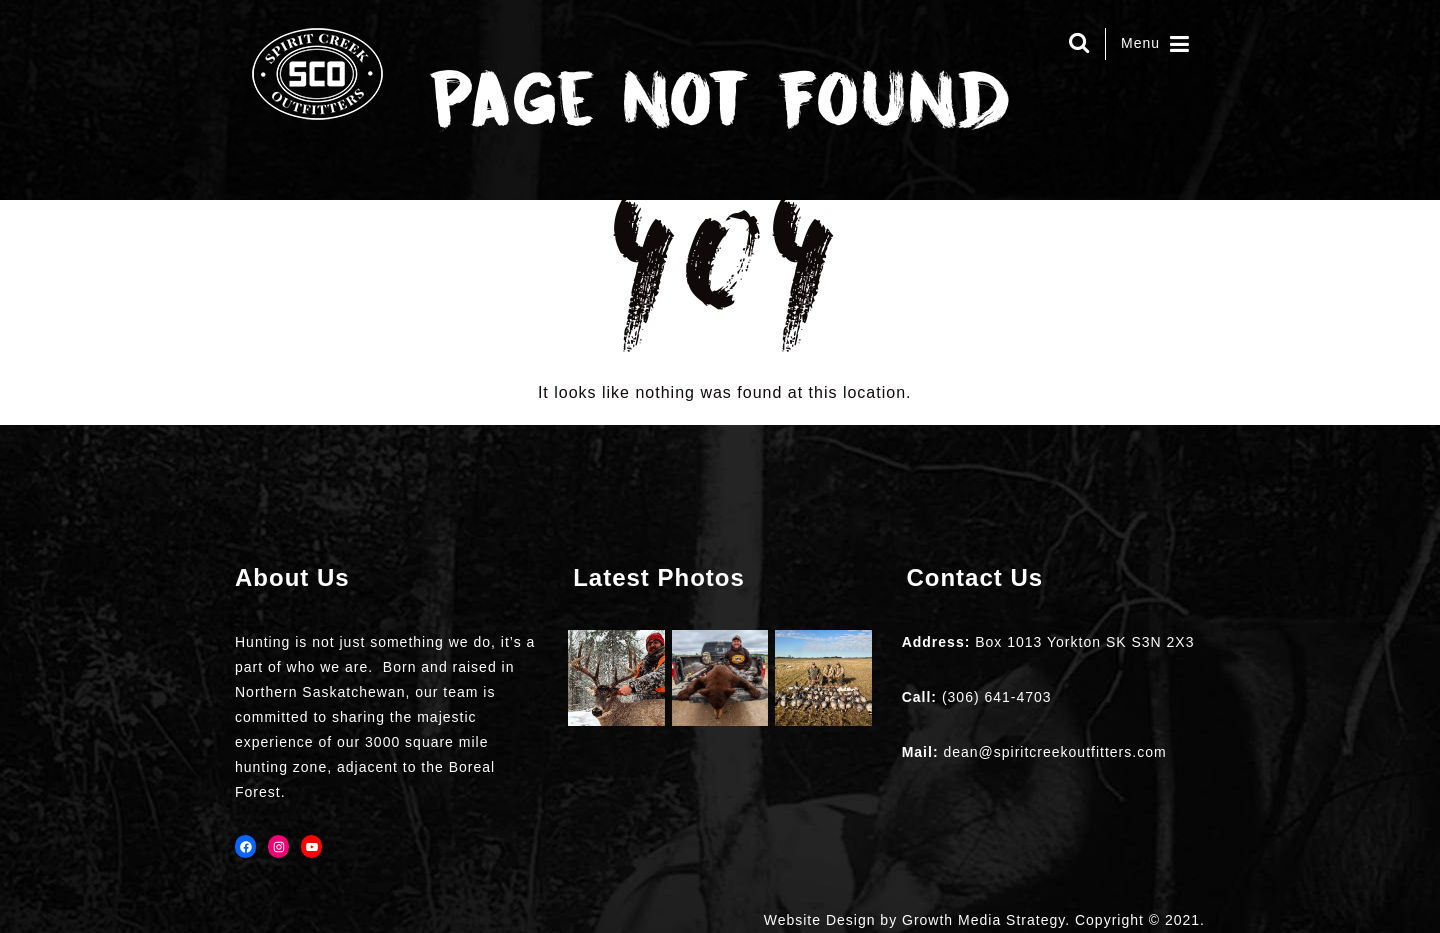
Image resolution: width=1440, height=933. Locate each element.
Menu (1155, 44)
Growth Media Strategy (983, 920)
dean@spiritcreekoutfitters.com (1054, 752)
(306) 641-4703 (997, 697)
